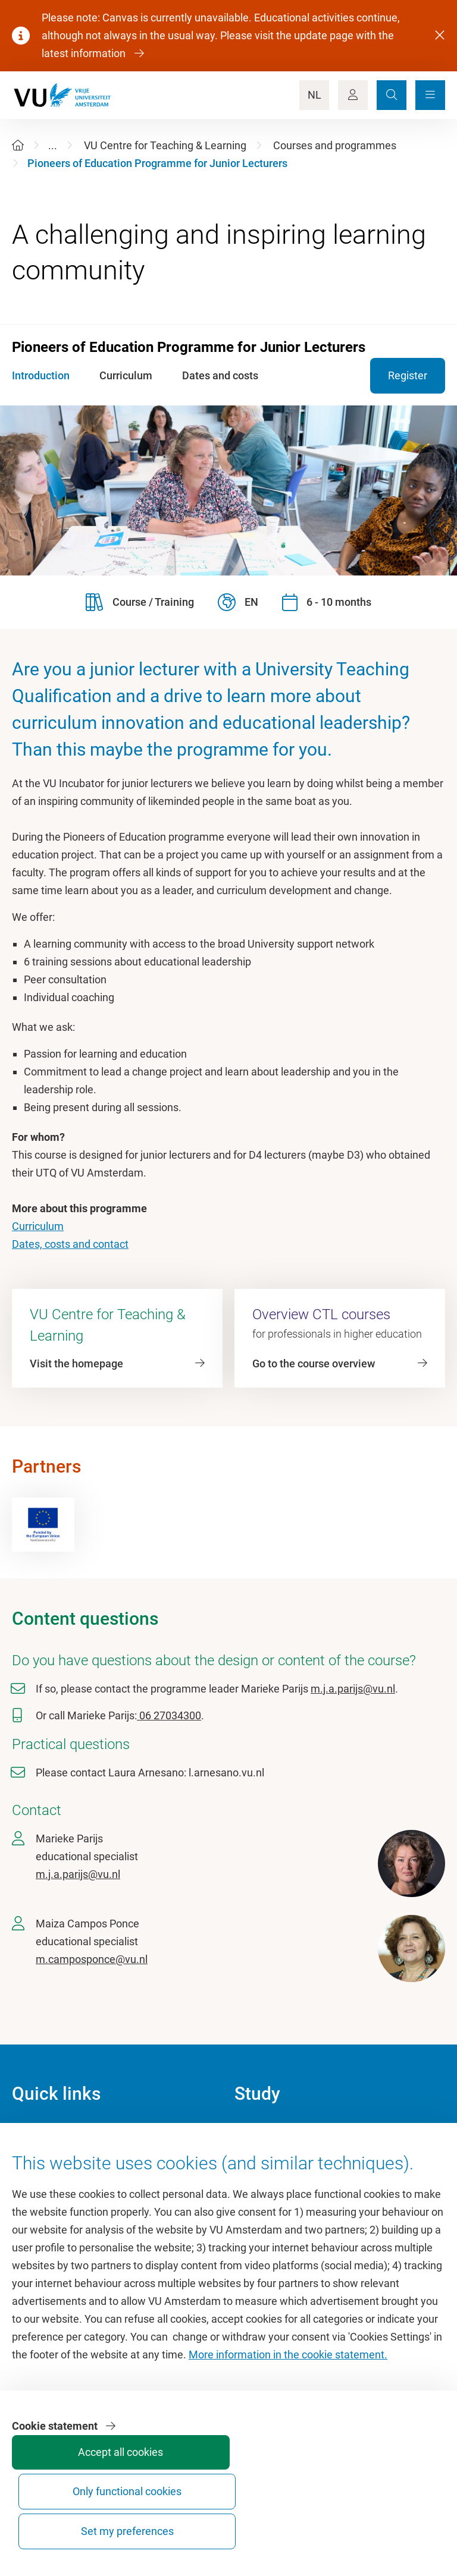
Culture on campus (56, 2160)
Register (407, 375)
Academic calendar (279, 2133)
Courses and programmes (334, 145)
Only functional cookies (309, 2520)
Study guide (262, 2160)
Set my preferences (399, 2520)
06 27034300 (169, 1715)
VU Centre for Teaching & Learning (165, 145)
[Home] (18, 145)
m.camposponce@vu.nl (92, 1959)
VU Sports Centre (52, 2187)
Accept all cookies (220, 2525)
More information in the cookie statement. (288, 2429)
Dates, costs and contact (70, 1244)
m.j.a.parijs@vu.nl (353, 1688)
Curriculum (38, 1226)
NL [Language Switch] (314, 95)
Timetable (257, 2187)
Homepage (38, 2133)
